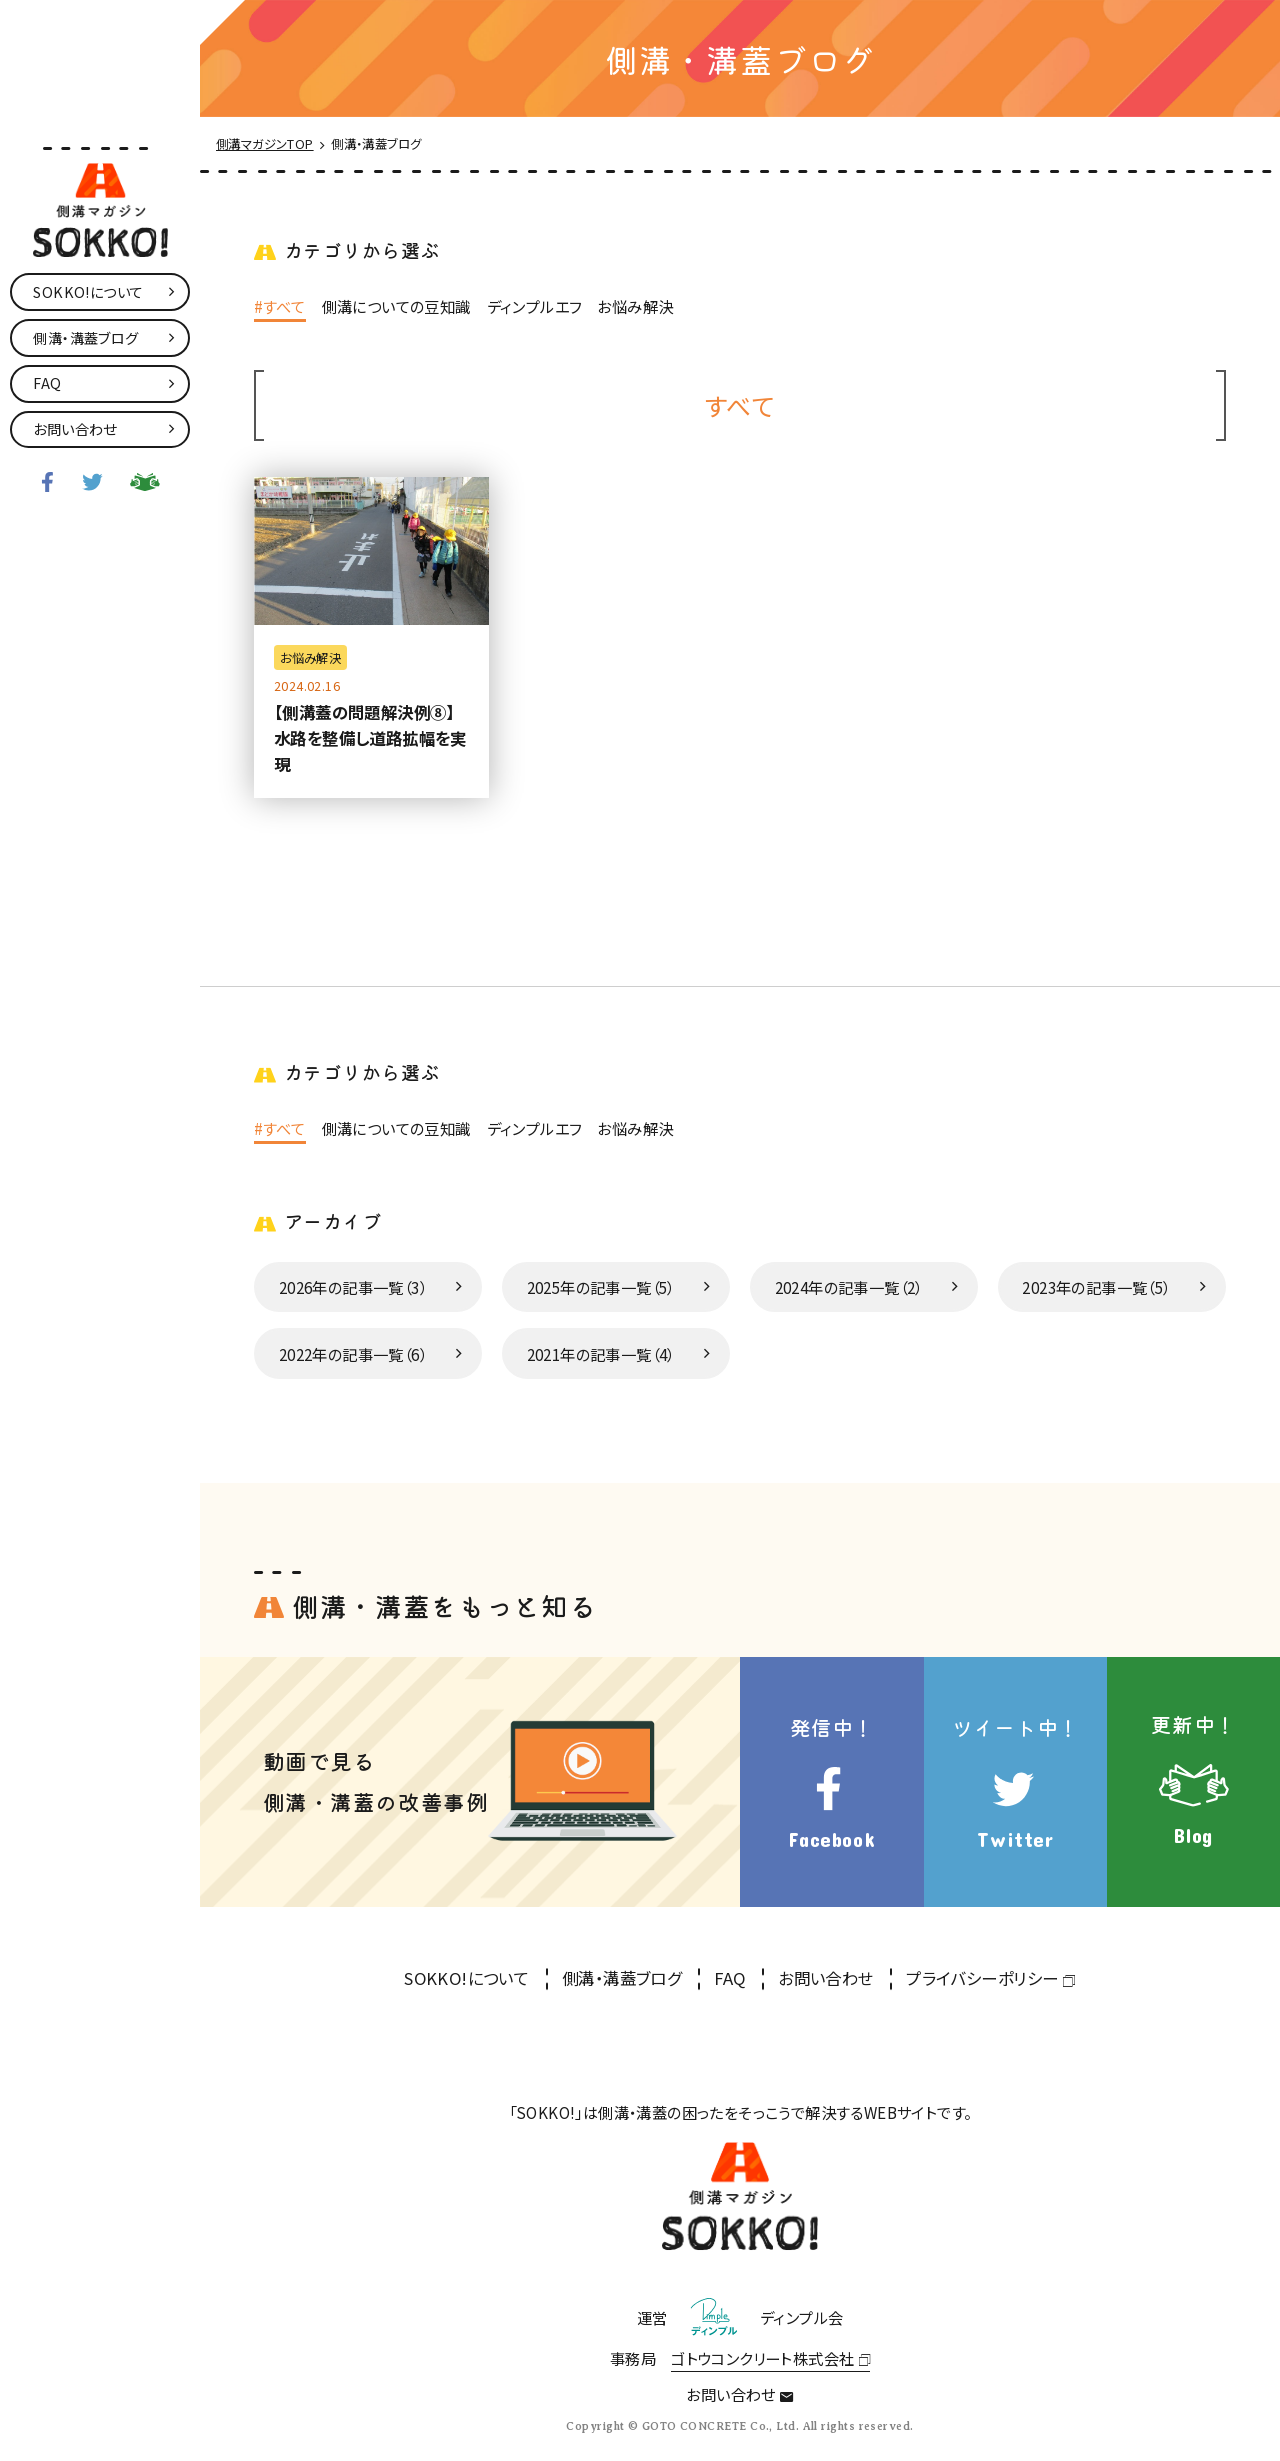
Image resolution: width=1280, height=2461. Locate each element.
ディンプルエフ (534, 306)
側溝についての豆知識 (396, 306)
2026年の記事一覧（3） (353, 1287)
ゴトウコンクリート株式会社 (762, 2358)
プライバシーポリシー (982, 1978)
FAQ (729, 1978)
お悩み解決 (635, 306)
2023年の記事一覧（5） (1096, 1287)
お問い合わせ (825, 1978)
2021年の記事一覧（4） (601, 1354)
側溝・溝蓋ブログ (621, 1978)
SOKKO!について (466, 1978)
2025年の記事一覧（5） (601, 1287)
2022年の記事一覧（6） (353, 1354)
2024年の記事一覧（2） (849, 1287)
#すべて (280, 306)
